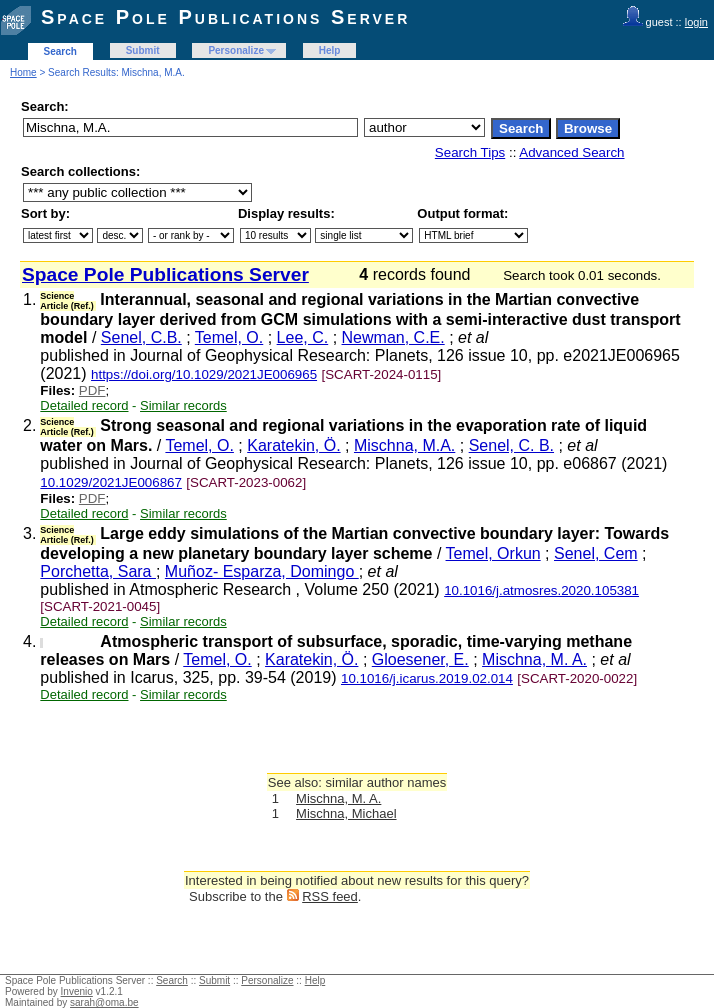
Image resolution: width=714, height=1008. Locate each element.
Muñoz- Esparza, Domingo (262, 571)
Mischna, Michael (346, 813)
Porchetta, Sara (98, 571)
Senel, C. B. (511, 445)
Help (330, 50)
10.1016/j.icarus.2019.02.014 (427, 678)
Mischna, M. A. (534, 659)
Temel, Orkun (493, 553)
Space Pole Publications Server (225, 17)
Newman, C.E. (393, 337)
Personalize (236, 50)
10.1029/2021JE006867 (111, 482)
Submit (143, 50)
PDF (92, 390)
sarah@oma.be (104, 1002)
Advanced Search (571, 152)
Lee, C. (303, 337)
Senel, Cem (596, 553)
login (696, 22)
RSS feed (330, 896)
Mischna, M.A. (404, 445)
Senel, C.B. (141, 337)
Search (60, 51)
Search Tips (470, 152)
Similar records (183, 405)
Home (23, 72)
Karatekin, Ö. (293, 445)
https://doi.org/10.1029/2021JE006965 (204, 374)
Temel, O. (229, 337)
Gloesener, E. (420, 659)
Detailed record (84, 405)
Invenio (77, 991)
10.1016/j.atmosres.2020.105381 (541, 590)
